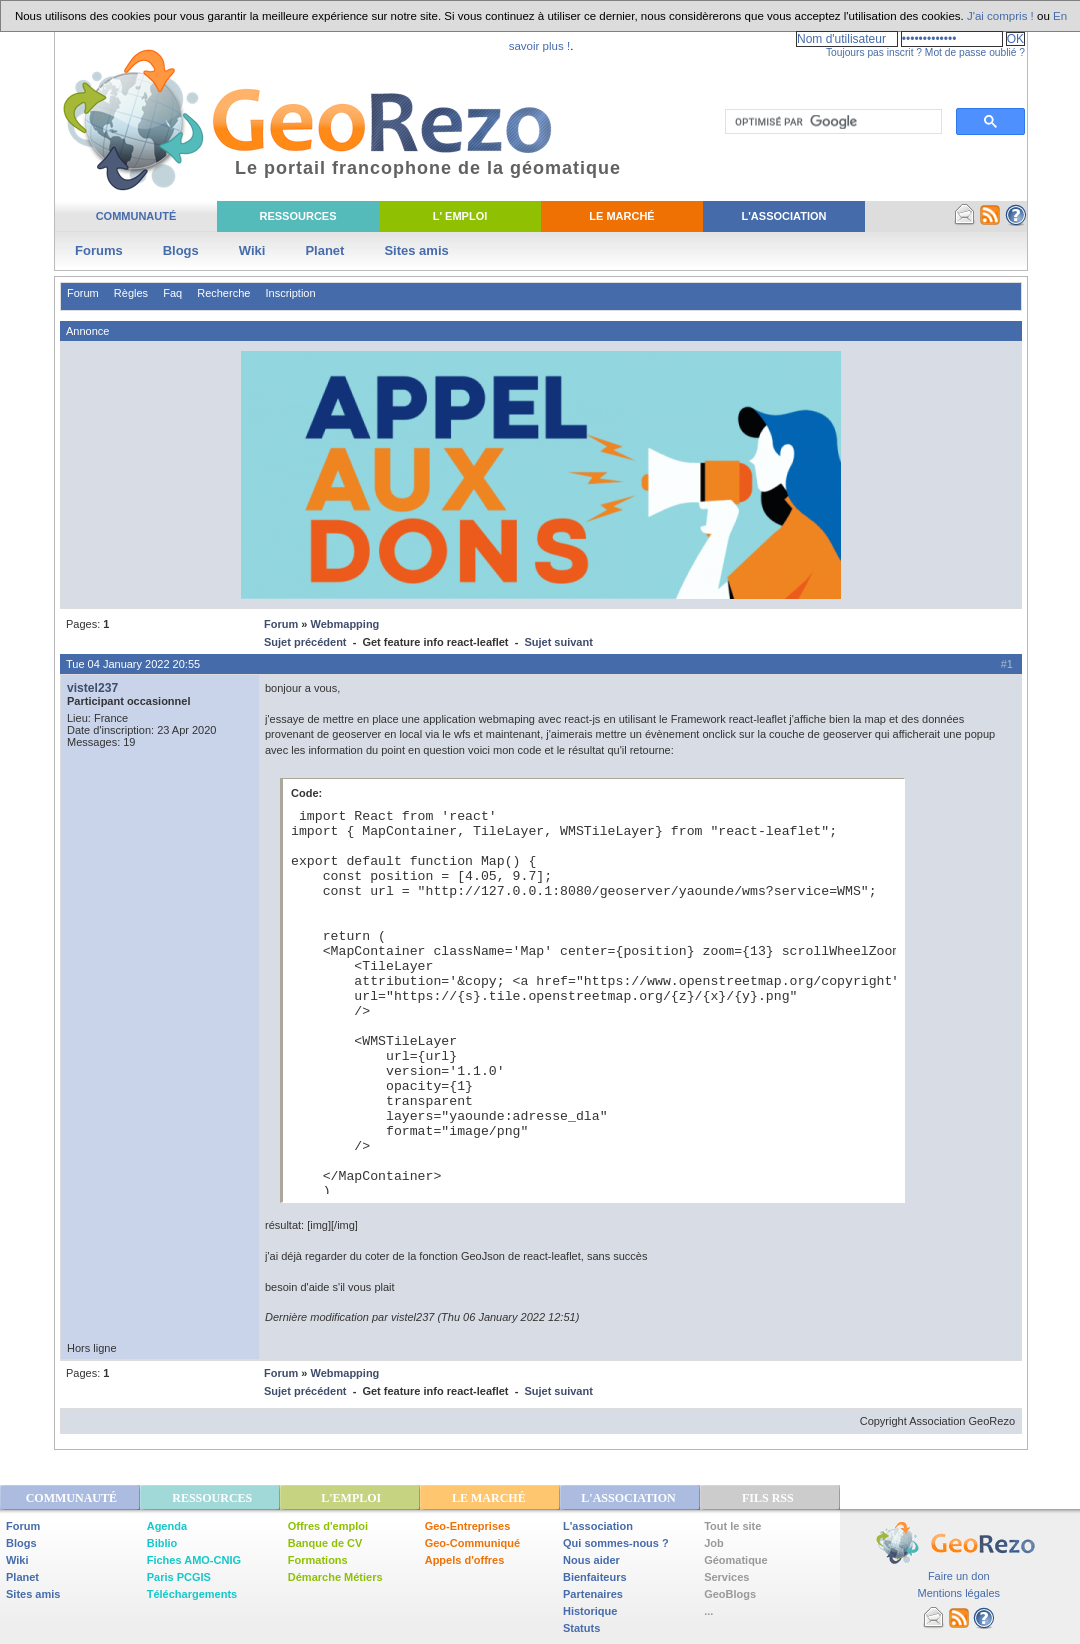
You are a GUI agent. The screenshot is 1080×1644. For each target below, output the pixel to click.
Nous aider (591, 1560)
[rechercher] (831, 122)
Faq (172, 293)
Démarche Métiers (335, 1577)
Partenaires (593, 1594)
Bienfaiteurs (595, 1577)
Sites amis (416, 250)
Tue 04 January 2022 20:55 (133, 664)
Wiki (252, 250)
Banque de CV (325, 1543)
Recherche (223, 293)
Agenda (167, 1526)
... (708, 1611)
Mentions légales (958, 1593)
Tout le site (732, 1526)
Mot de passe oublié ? (975, 52)
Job (714, 1543)
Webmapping (344, 624)
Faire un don (959, 1576)
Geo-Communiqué (472, 1543)
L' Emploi (460, 216)
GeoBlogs (730, 1594)
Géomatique (736, 1560)
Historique (590, 1611)
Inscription (290, 293)
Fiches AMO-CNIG (194, 1560)
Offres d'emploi (328, 1526)
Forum (83, 293)
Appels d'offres (465, 1560)
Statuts (581, 1628)
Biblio (162, 1543)
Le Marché (621, 216)
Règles (131, 293)
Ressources (297, 216)
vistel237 (92, 688)
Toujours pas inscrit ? (874, 52)
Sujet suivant (558, 642)
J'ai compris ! (1000, 16)
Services (726, 1577)
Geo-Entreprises (468, 1526)
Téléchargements (192, 1594)
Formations (318, 1560)
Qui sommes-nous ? (616, 1543)
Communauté (136, 216)
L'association (598, 1526)
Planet (324, 250)
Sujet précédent (305, 642)
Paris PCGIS (179, 1577)
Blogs (181, 250)
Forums (99, 250)
